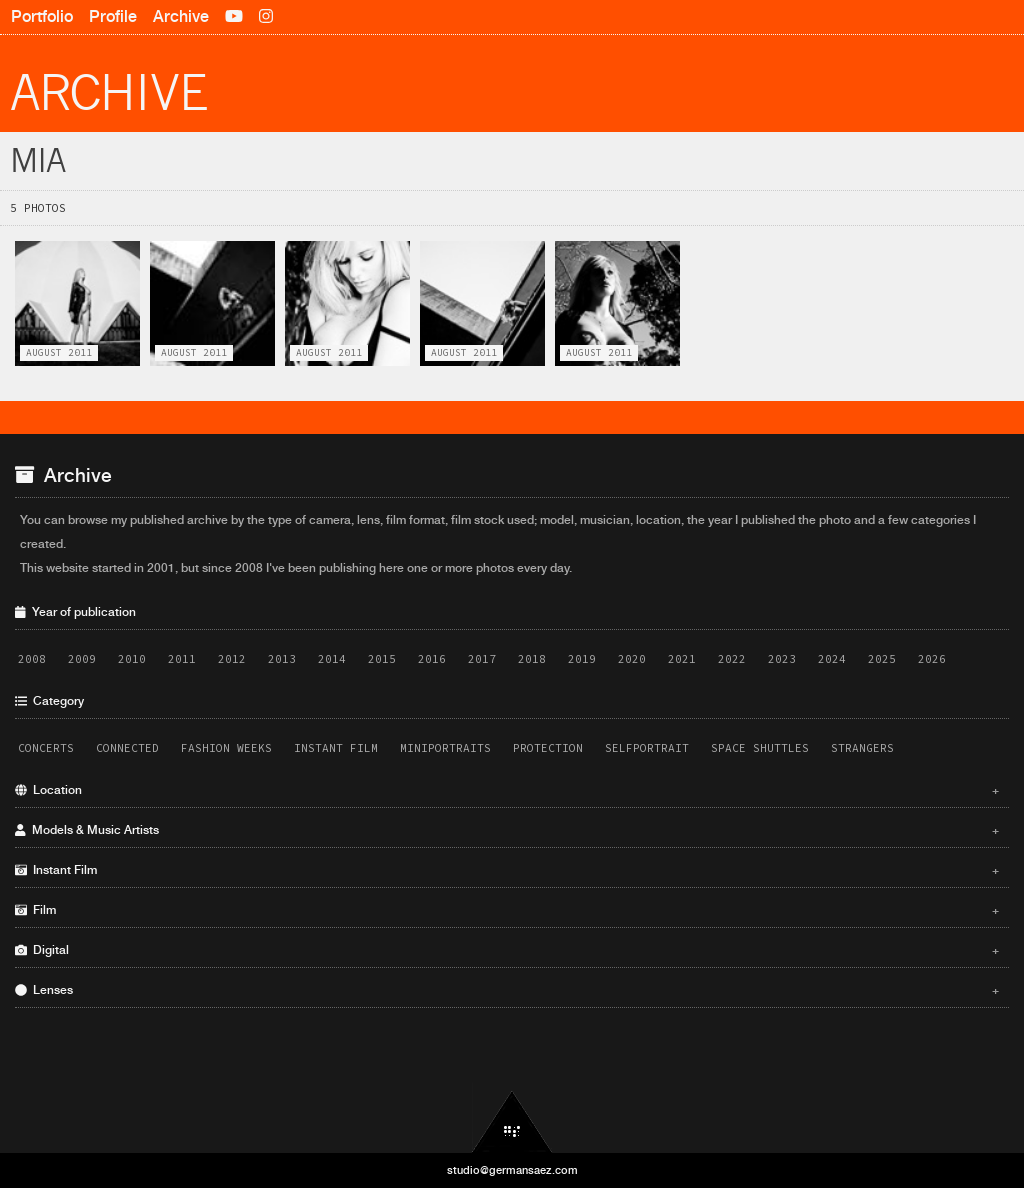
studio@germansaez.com (512, 1170)
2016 (432, 659)
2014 (332, 659)
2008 (32, 659)
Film (507, 910)
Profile (113, 16)
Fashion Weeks (226, 748)
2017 (482, 659)
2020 (632, 659)
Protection (548, 748)
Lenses (507, 990)
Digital (507, 950)
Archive (181, 16)
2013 (282, 659)
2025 (882, 659)
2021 (682, 659)
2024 (832, 659)
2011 (182, 659)
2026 (932, 659)
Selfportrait (647, 748)
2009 (82, 659)
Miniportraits (445, 748)
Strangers (862, 748)
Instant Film (336, 748)
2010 (132, 659)
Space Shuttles (760, 748)
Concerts (46, 748)
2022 (732, 659)
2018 (532, 659)
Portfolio (42, 16)
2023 (782, 659)
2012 (232, 659)
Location (507, 790)
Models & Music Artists (507, 830)
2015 (382, 659)
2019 (582, 659)
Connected (127, 748)
